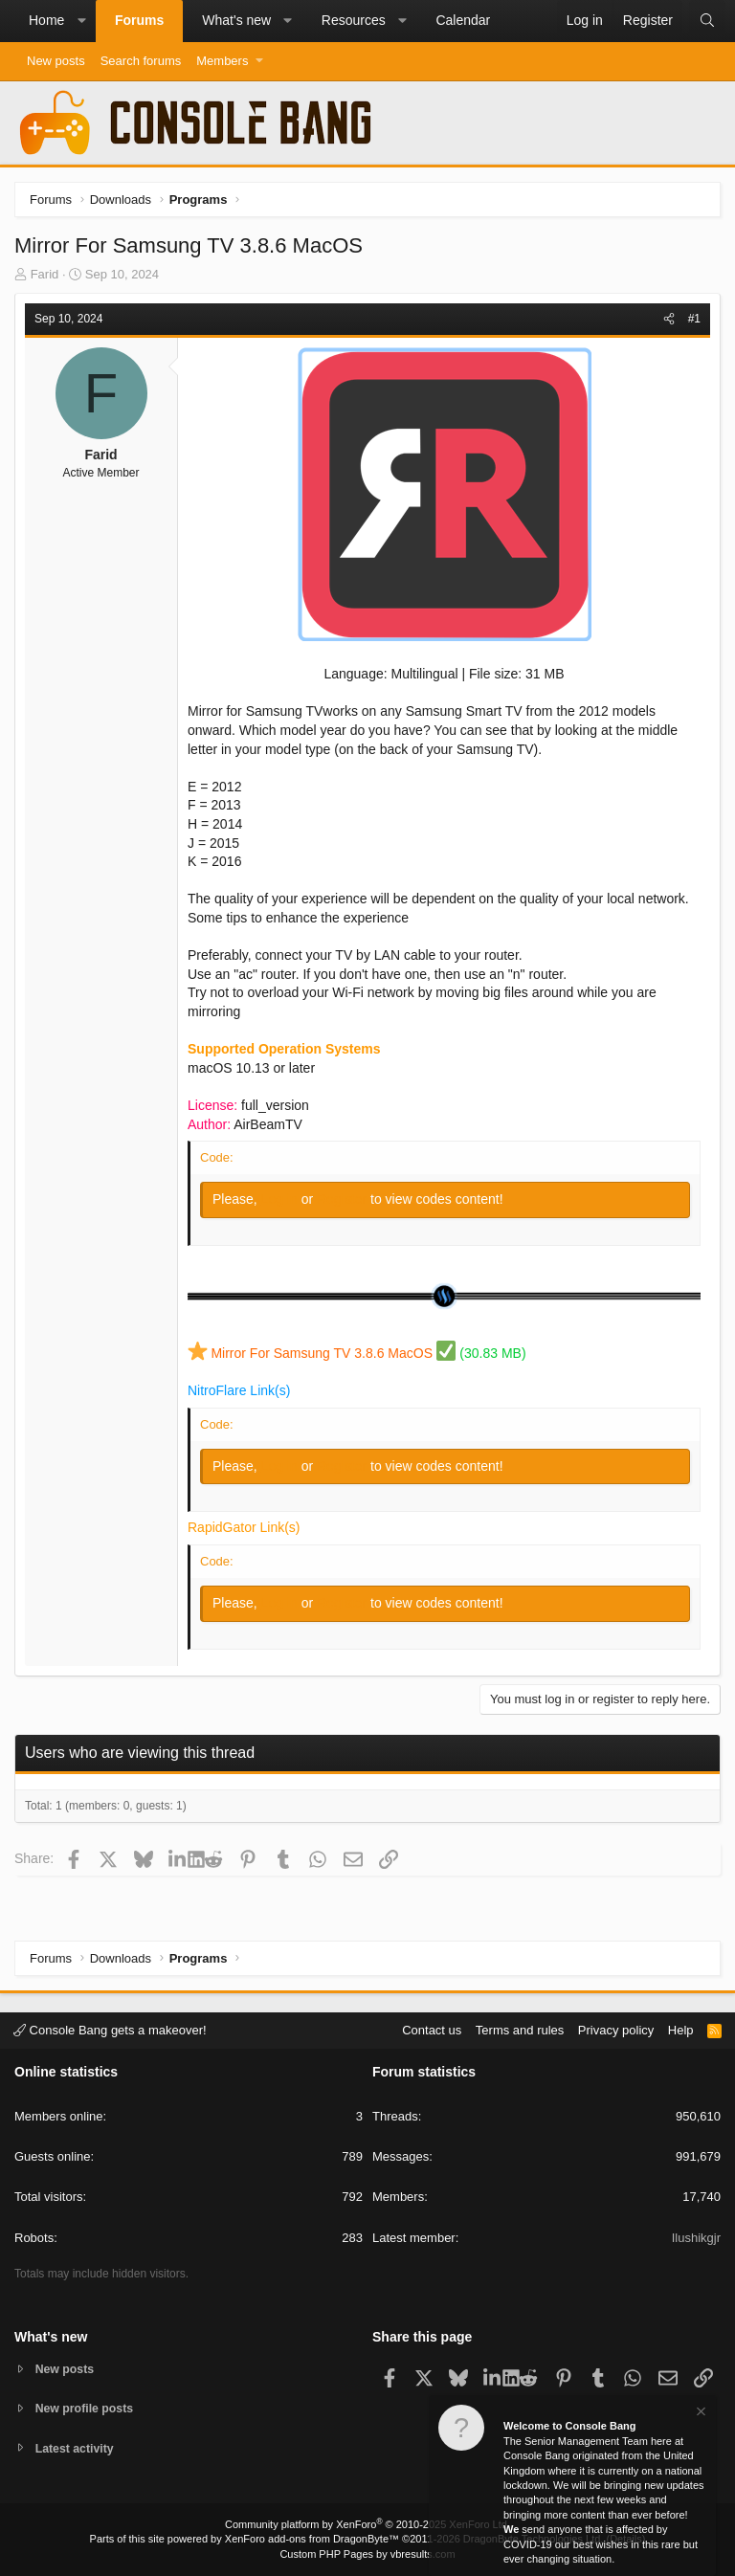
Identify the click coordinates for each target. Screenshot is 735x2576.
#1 (694, 318)
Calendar (462, 20)
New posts (56, 61)
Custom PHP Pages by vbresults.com (367, 2554)
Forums (139, 20)
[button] (81, 21)
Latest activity (77, 2448)
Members (222, 61)
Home (46, 20)
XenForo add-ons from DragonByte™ (312, 2538)
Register (343, 1199)
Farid (45, 274)
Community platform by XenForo (367, 2524)
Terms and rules (520, 2028)
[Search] (707, 21)
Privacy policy (616, 2028)
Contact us (431, 2028)
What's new (236, 20)
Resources (354, 20)
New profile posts (87, 2407)
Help (681, 2028)
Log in (281, 1199)
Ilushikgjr (696, 2236)
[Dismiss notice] (699, 2414)
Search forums (141, 61)
